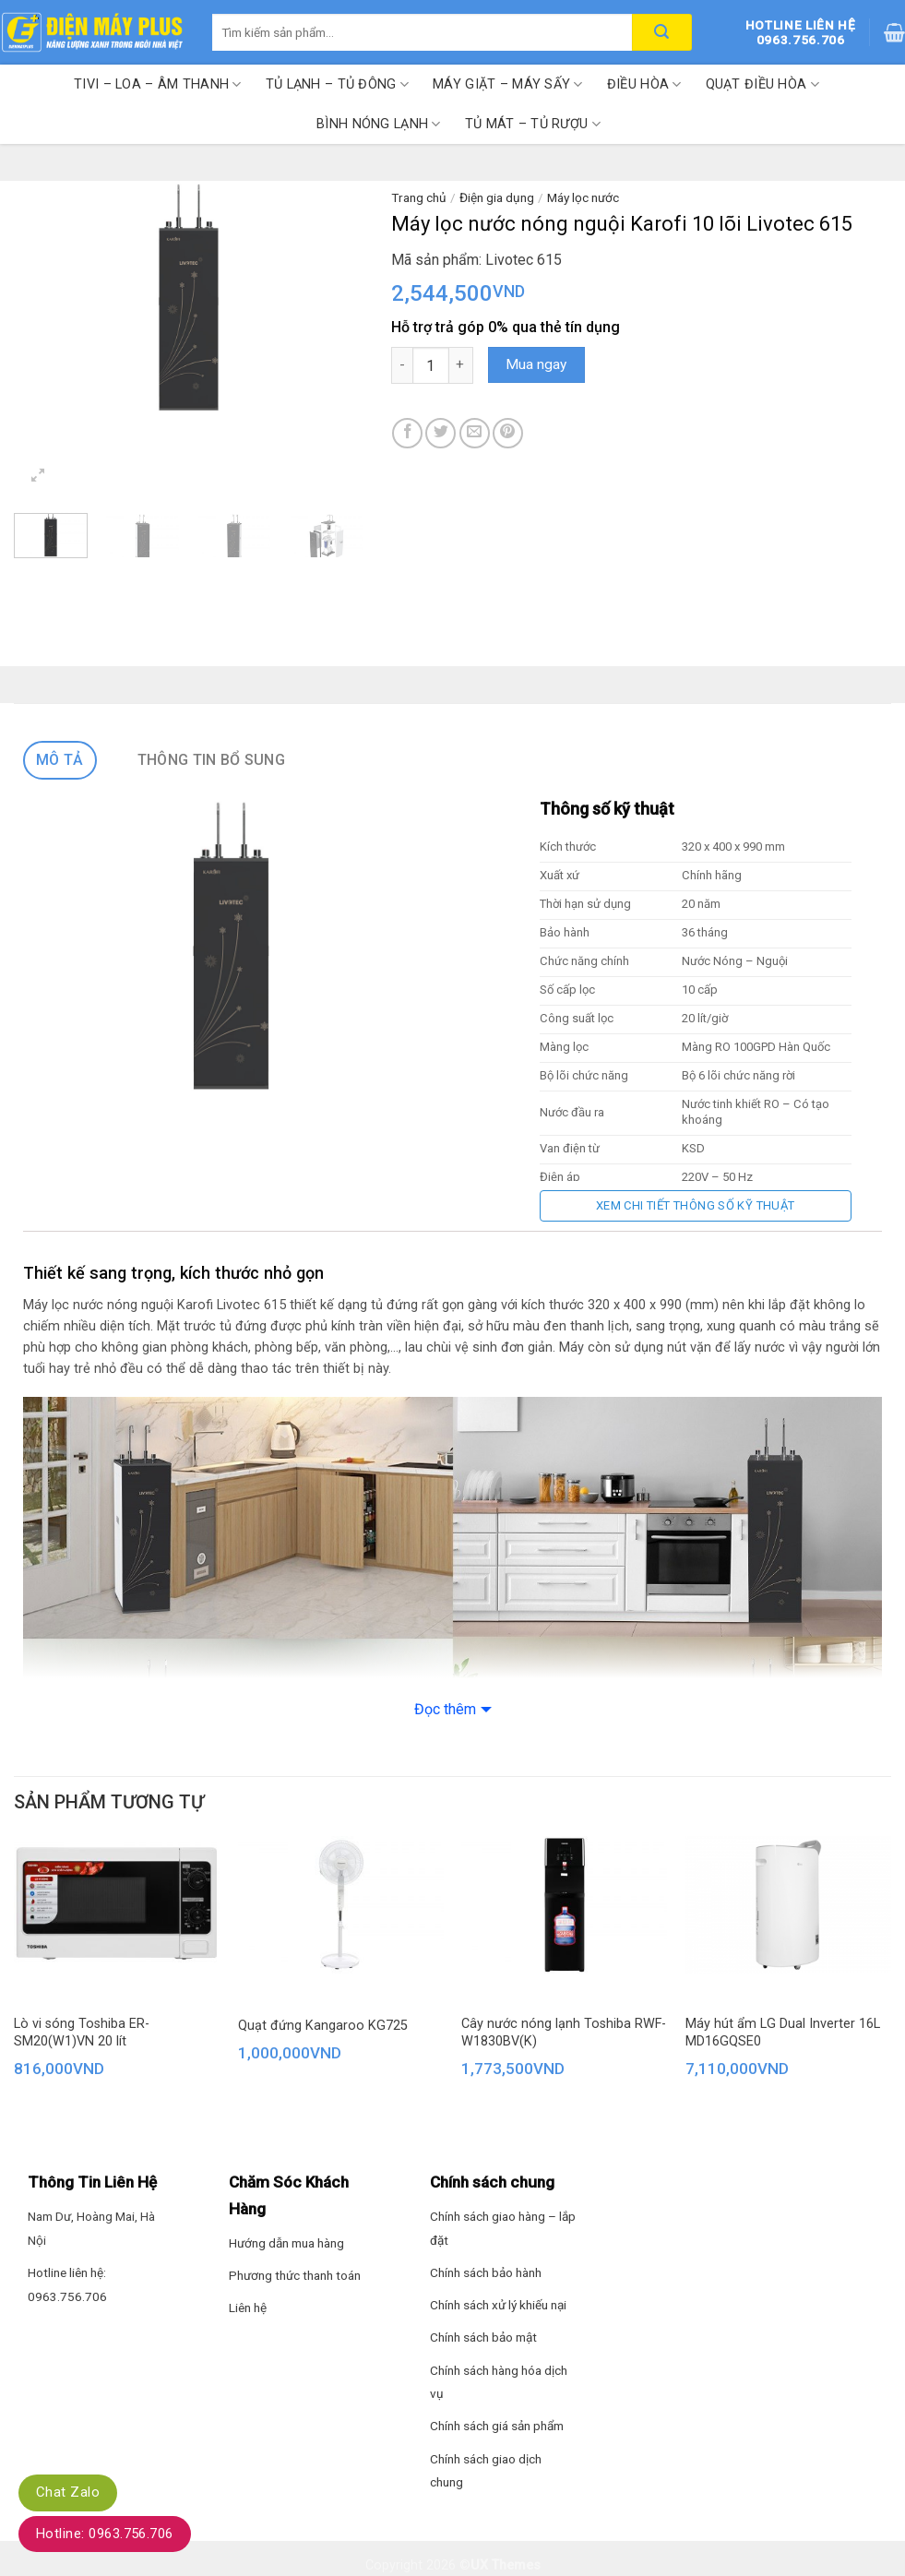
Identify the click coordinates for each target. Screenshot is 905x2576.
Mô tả (60, 760)
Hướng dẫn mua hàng (286, 2243)
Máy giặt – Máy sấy (508, 84)
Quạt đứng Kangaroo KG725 (323, 2025)
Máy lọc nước (583, 197)
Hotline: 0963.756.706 (104, 2533)
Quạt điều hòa (762, 84)
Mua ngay (536, 364)
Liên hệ (248, 2307)
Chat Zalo (68, 2492)
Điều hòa (644, 84)
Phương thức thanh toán (295, 2275)
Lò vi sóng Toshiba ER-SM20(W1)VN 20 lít (81, 2032)
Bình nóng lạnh (378, 124)
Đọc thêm (445, 1709)
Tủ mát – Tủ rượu (533, 124)
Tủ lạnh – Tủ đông (337, 84)
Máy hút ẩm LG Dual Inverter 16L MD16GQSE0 (782, 2032)
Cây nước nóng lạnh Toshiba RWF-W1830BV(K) (563, 2032)
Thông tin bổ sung (211, 760)
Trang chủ (419, 197)
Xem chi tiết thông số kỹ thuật (695, 1205)
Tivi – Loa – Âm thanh (158, 84)
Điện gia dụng (496, 197)
